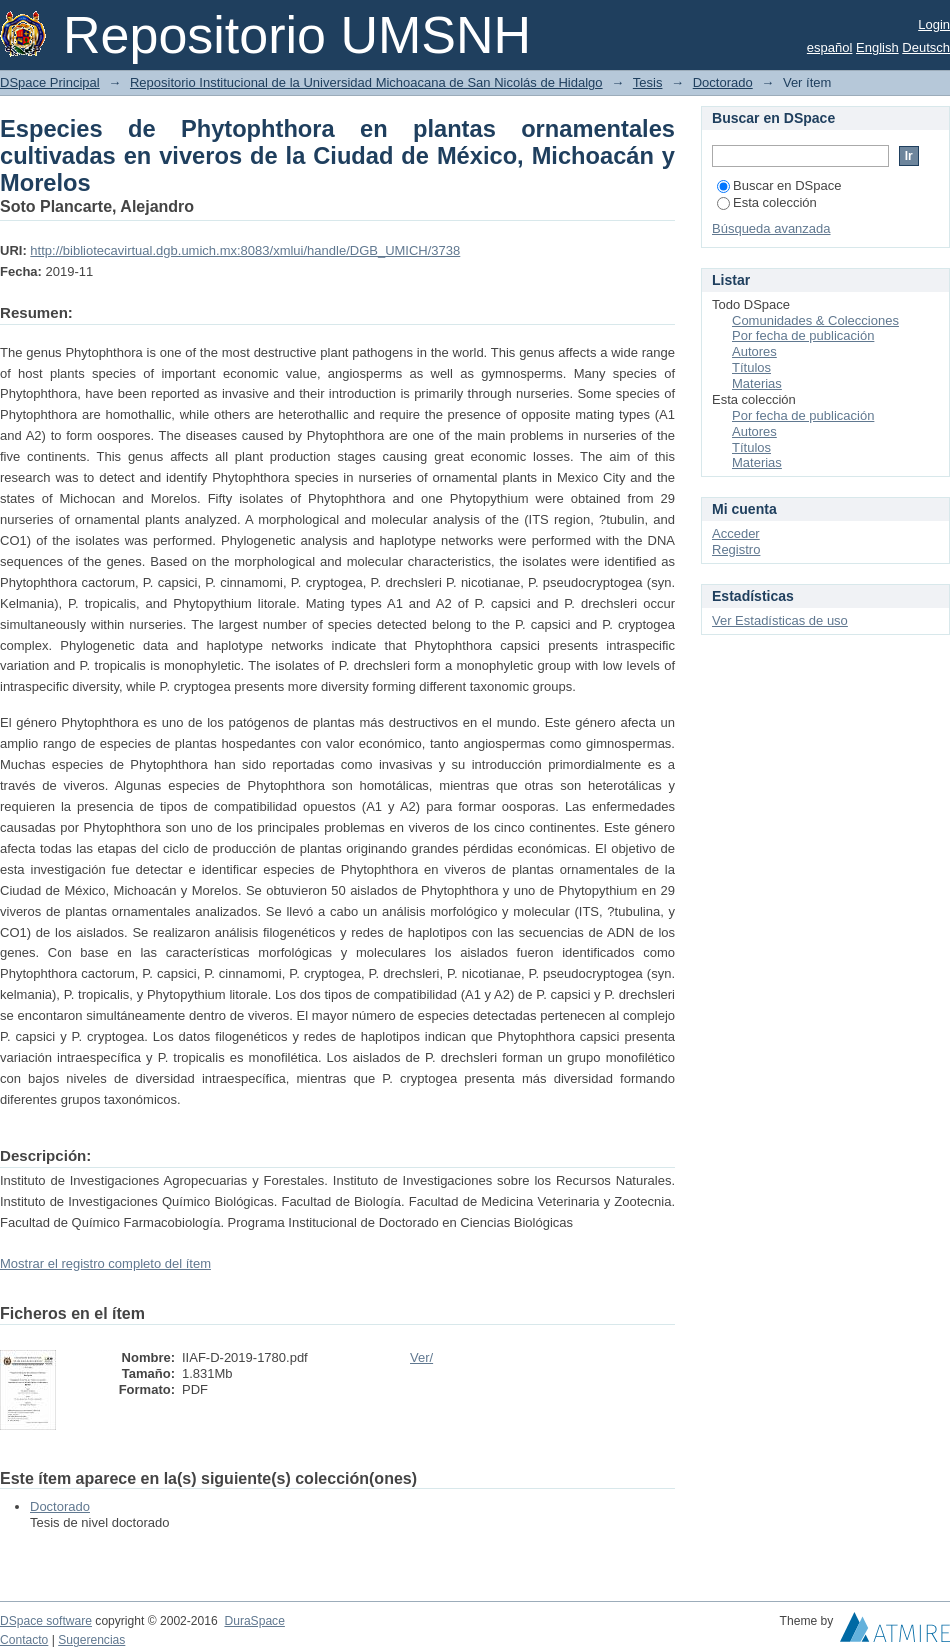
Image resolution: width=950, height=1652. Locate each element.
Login (934, 24)
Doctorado (723, 82)
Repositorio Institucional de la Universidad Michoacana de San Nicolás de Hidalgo (366, 82)
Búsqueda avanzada (771, 228)
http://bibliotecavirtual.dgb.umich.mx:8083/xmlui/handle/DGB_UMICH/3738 (245, 250)
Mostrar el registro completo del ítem (105, 1263)
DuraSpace (254, 1621)
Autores (754, 351)
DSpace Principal (50, 82)
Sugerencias (91, 1640)
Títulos (751, 367)
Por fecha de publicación (803, 335)
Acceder (736, 533)
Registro (736, 549)
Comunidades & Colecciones (815, 320)
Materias (757, 383)
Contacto (24, 1640)
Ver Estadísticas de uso (780, 620)
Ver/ (421, 1357)
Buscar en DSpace (779, 185)
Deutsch (926, 47)
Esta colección (767, 202)
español (830, 47)
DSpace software (46, 1621)
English (877, 47)
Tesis (648, 82)
